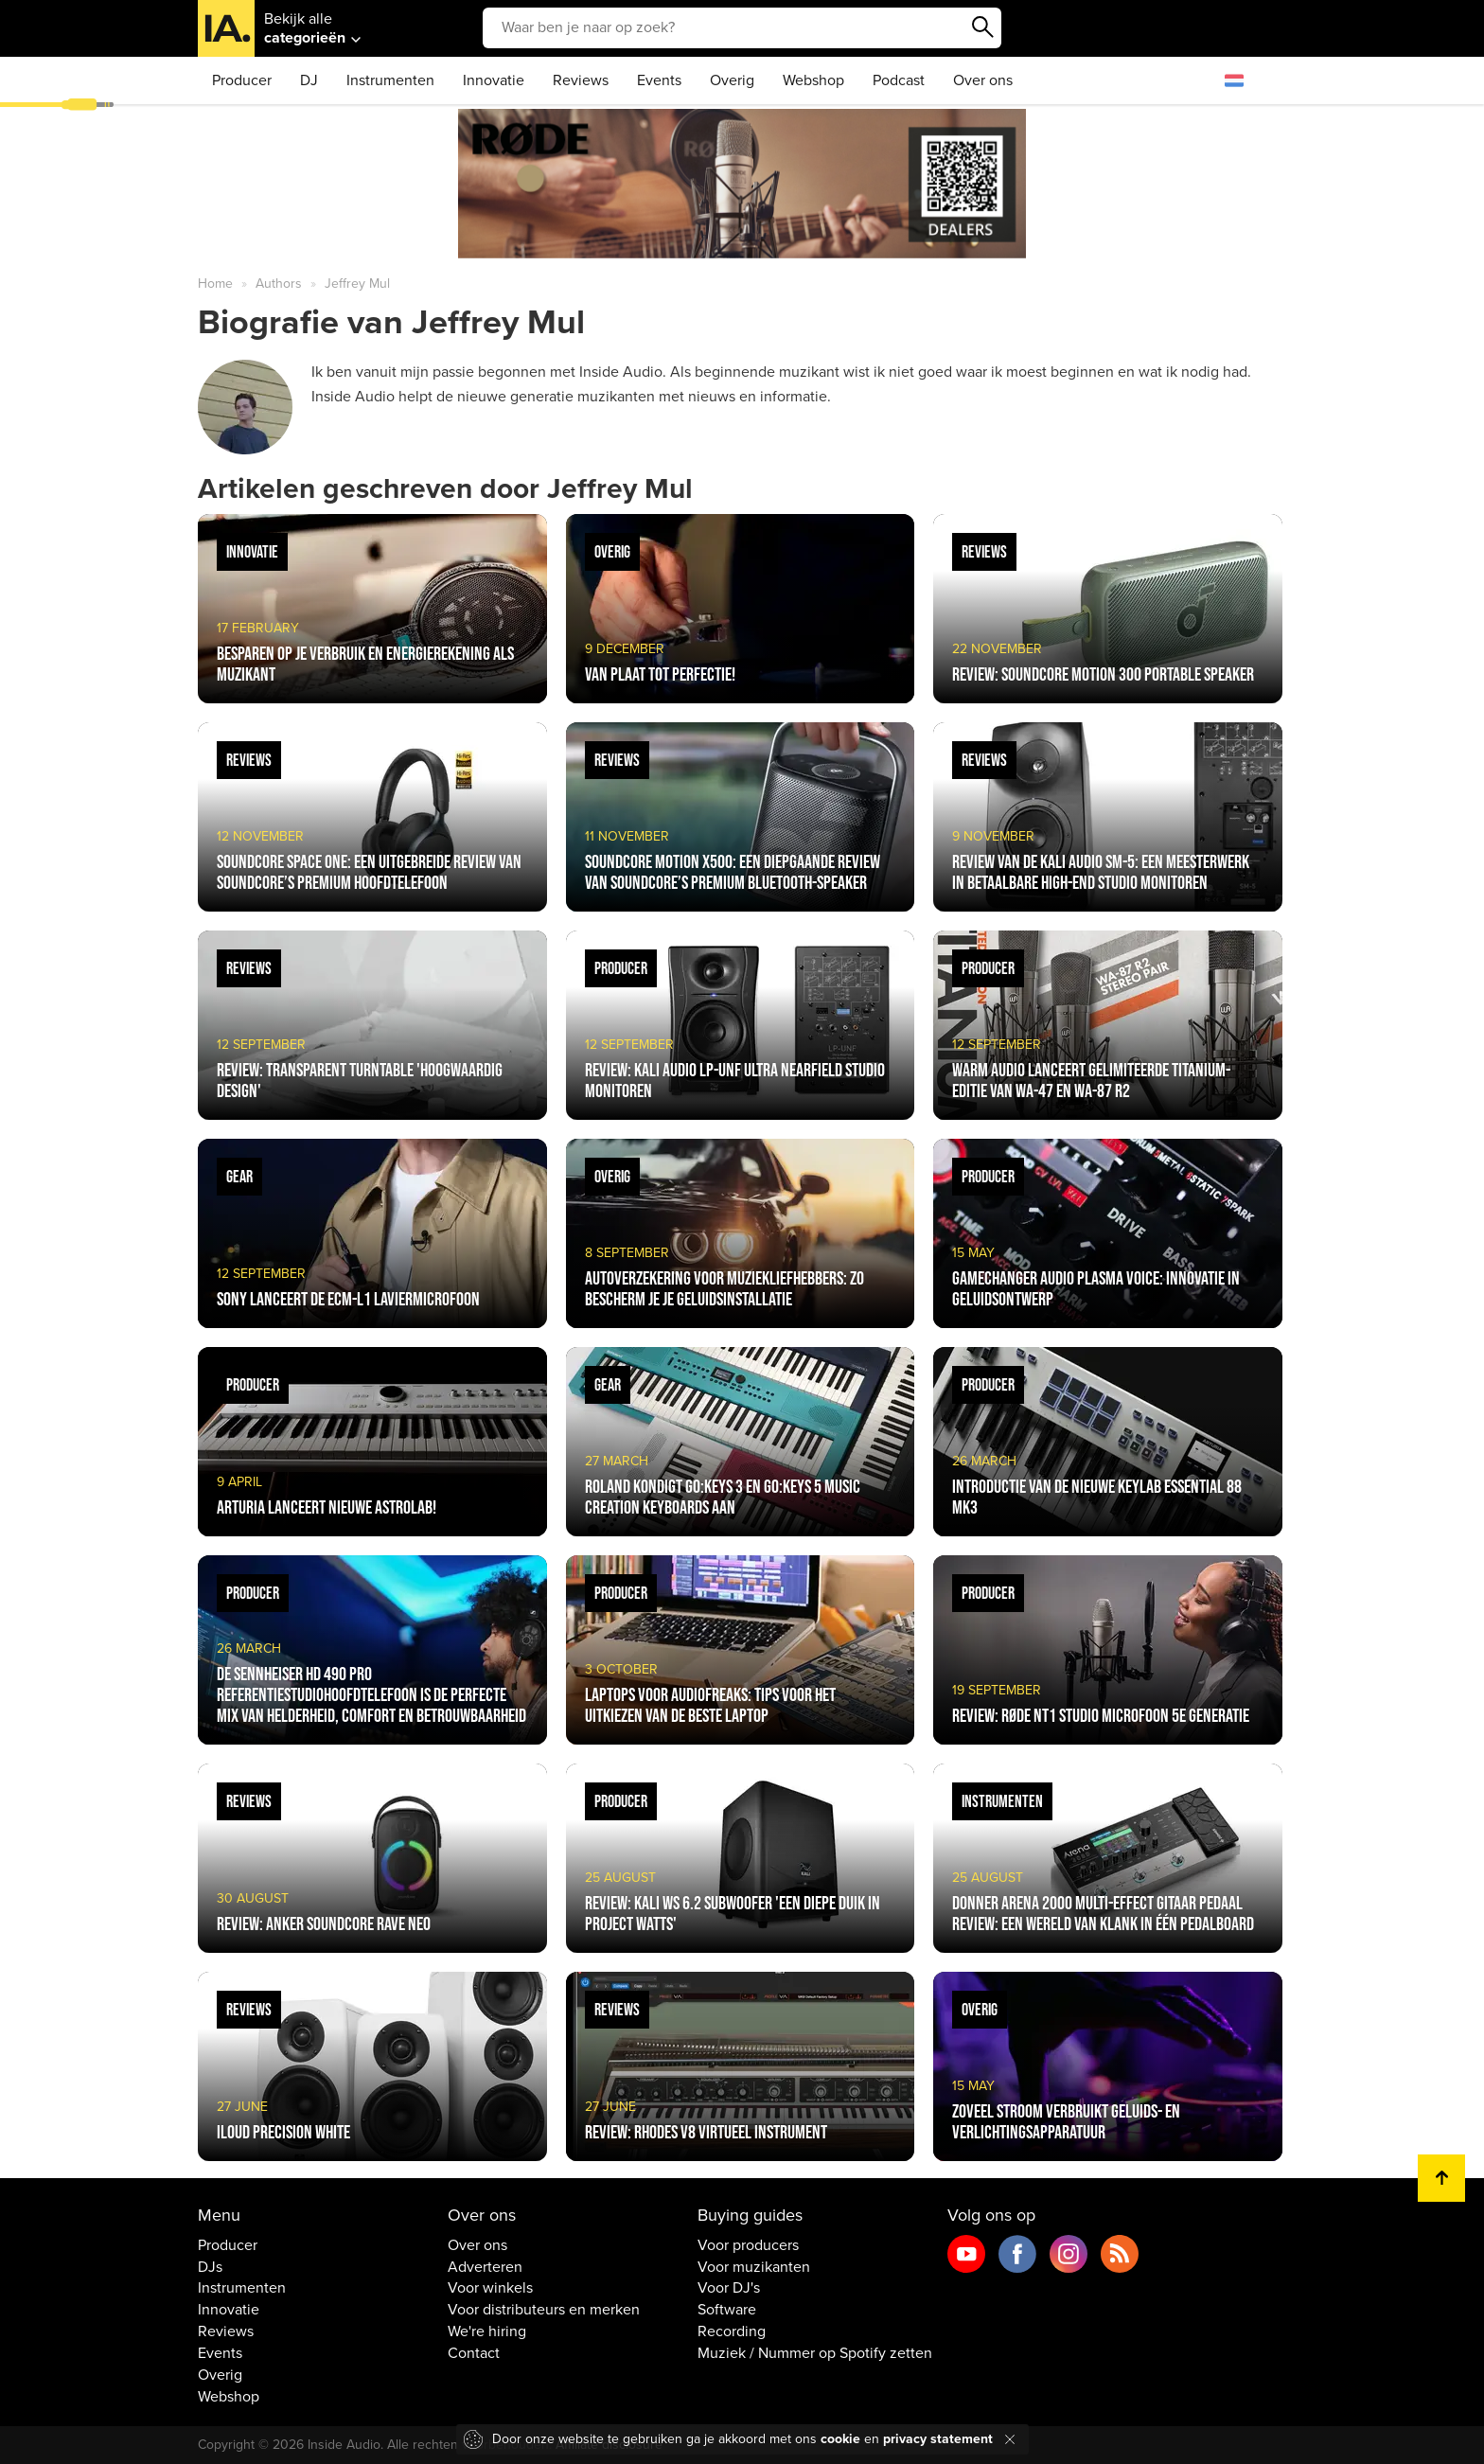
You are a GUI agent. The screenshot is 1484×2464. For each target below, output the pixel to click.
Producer (242, 80)
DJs (210, 2267)
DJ (309, 80)
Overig (732, 80)
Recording (732, 2331)
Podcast (899, 80)
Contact (474, 2353)
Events (659, 80)
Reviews (581, 80)
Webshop (813, 80)
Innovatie (493, 80)
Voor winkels (490, 2287)
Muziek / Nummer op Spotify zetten (815, 2353)
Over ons (983, 80)
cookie (840, 2439)
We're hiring (487, 2331)
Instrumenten (390, 80)
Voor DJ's (729, 2287)
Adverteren (485, 2267)
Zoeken (982, 27)
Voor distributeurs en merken (544, 2309)
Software (727, 2309)
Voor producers (748, 2245)
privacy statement (938, 2439)
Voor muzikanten (754, 2267)
